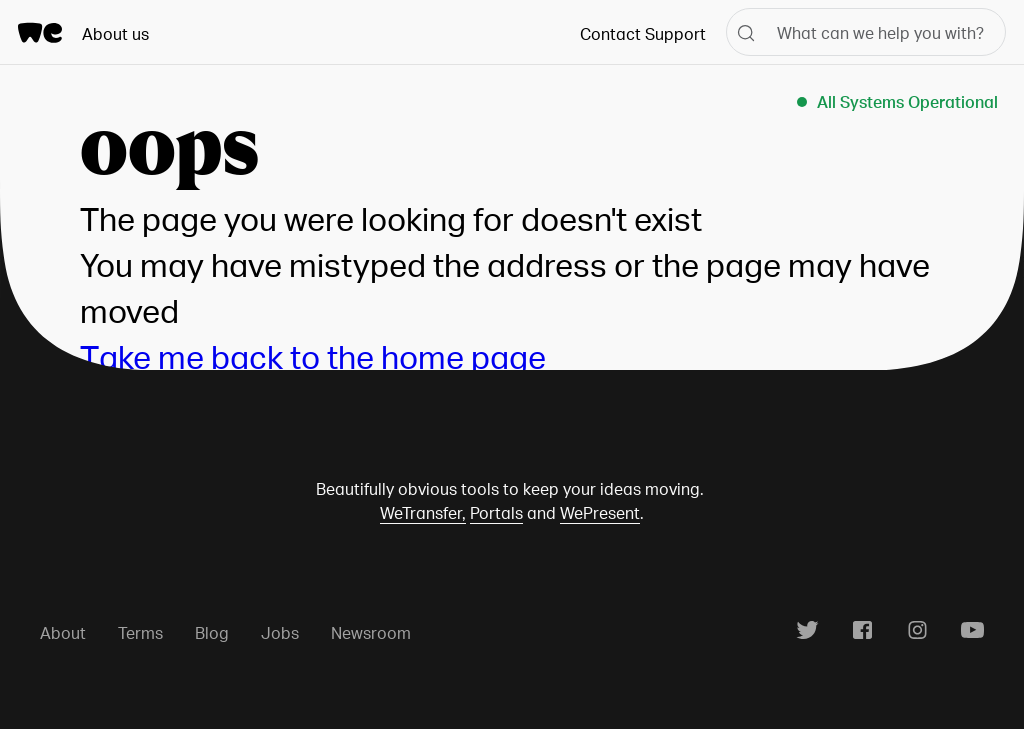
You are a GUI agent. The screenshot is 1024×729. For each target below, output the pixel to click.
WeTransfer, (423, 512)
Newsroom (371, 632)
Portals (496, 512)
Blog (212, 632)
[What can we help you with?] (866, 32)
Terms (140, 632)
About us (115, 33)
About (63, 632)
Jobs (280, 632)
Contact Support (643, 33)
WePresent (600, 512)
